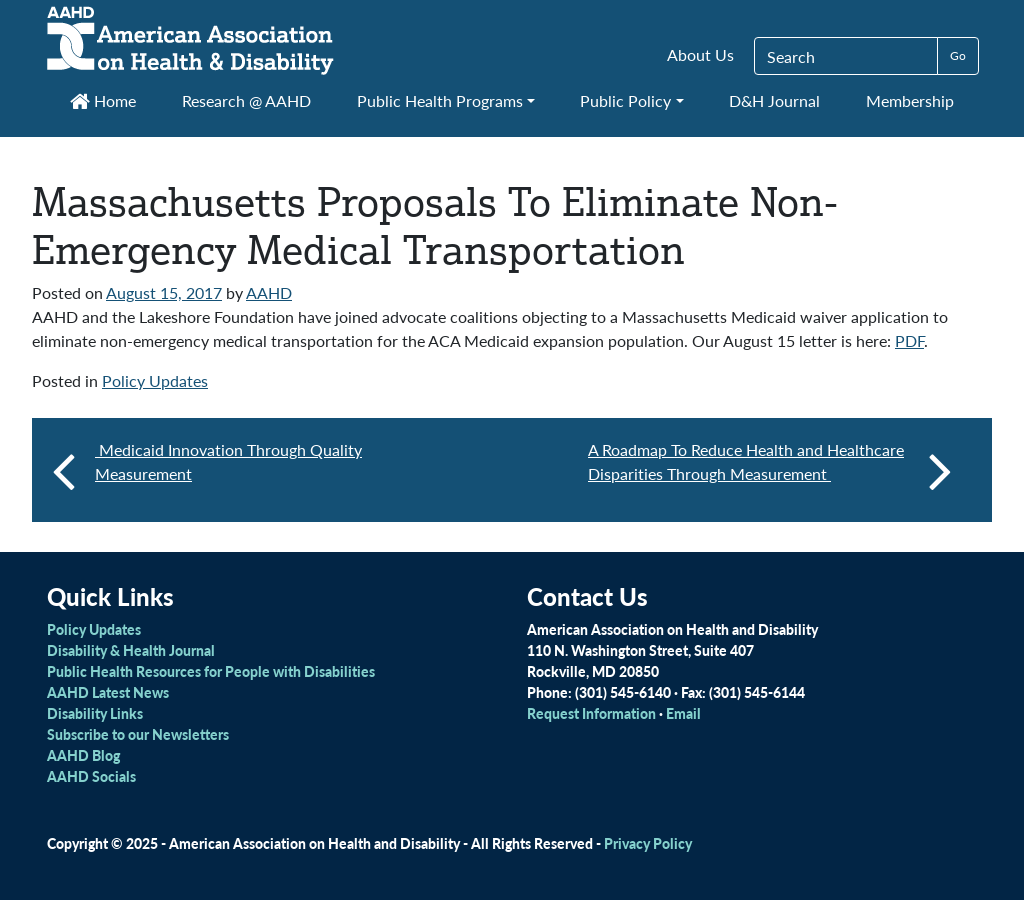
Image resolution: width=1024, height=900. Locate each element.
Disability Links (95, 713)
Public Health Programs (440, 100)
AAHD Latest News (108, 692)
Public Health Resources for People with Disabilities (211, 671)
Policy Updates (155, 380)
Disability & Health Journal (131, 650)
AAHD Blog (83, 755)
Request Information (591, 713)
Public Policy (625, 100)
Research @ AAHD (246, 100)
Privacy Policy (648, 843)
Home (103, 100)
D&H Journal (774, 100)
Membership (910, 100)
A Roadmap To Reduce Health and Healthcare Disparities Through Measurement (770, 470)
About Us (700, 54)
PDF (909, 340)
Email (683, 713)
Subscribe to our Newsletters (138, 734)
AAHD (269, 292)
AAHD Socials (91, 776)
